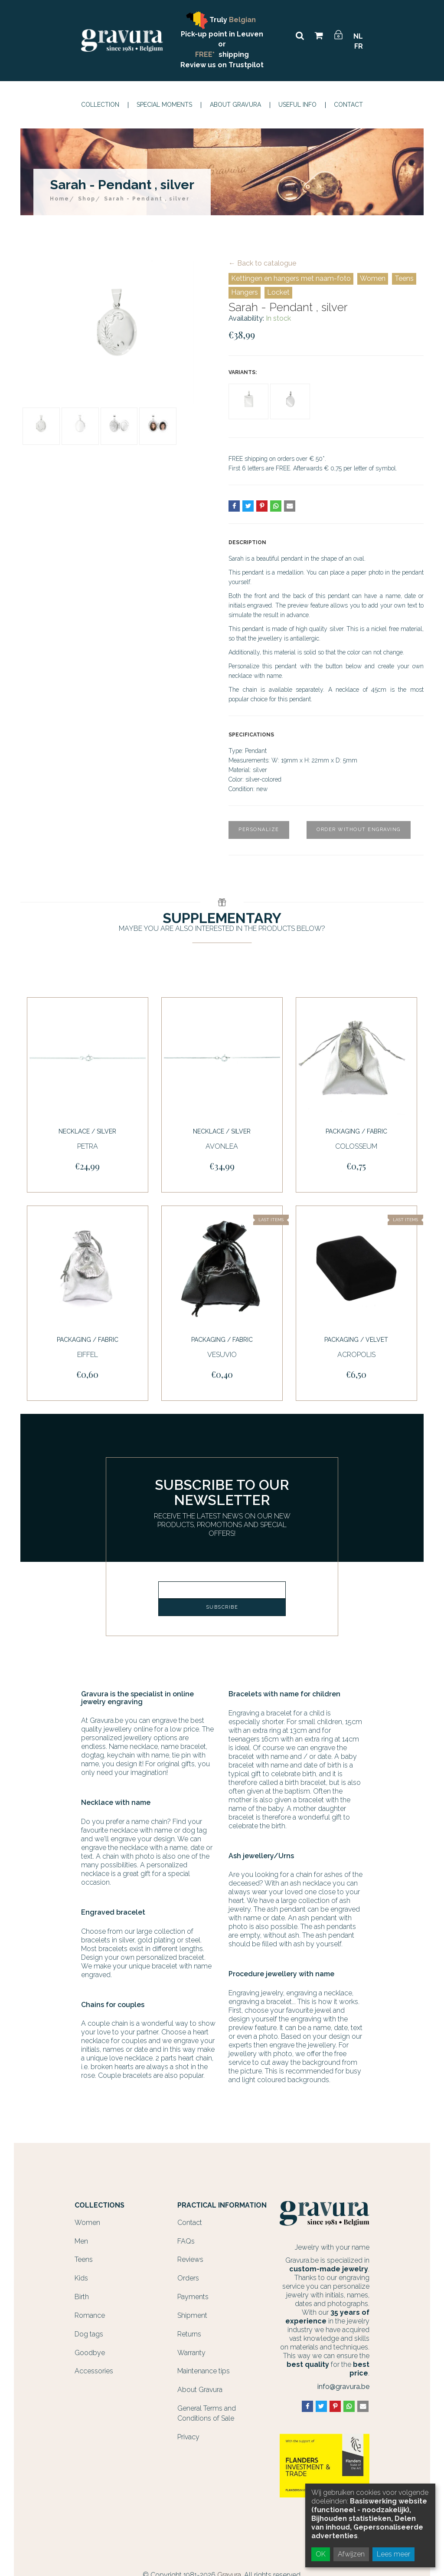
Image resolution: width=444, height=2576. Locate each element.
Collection (100, 104)
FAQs (186, 2241)
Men (81, 2241)
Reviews (190, 2259)
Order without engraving (359, 829)
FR (358, 46)
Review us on (204, 65)
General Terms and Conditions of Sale (206, 2413)
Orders (188, 2278)
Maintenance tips (203, 2371)
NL (358, 36)
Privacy (188, 2437)
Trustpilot (246, 65)
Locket (278, 292)
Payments (193, 2297)
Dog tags (89, 2334)
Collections (99, 2205)
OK (321, 2554)
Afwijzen (351, 2554)
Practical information (222, 2205)
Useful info (297, 104)
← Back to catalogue (262, 263)
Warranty (191, 2353)
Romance (90, 2315)
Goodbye (90, 2353)
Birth (82, 2297)
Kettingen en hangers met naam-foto (291, 278)
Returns (189, 2334)
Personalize (258, 829)
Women (372, 278)
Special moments (164, 104)
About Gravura (235, 104)
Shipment (192, 2315)
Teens (404, 278)
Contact (348, 104)
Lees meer (393, 2554)
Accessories (94, 2371)
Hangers (244, 292)
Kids (81, 2278)
